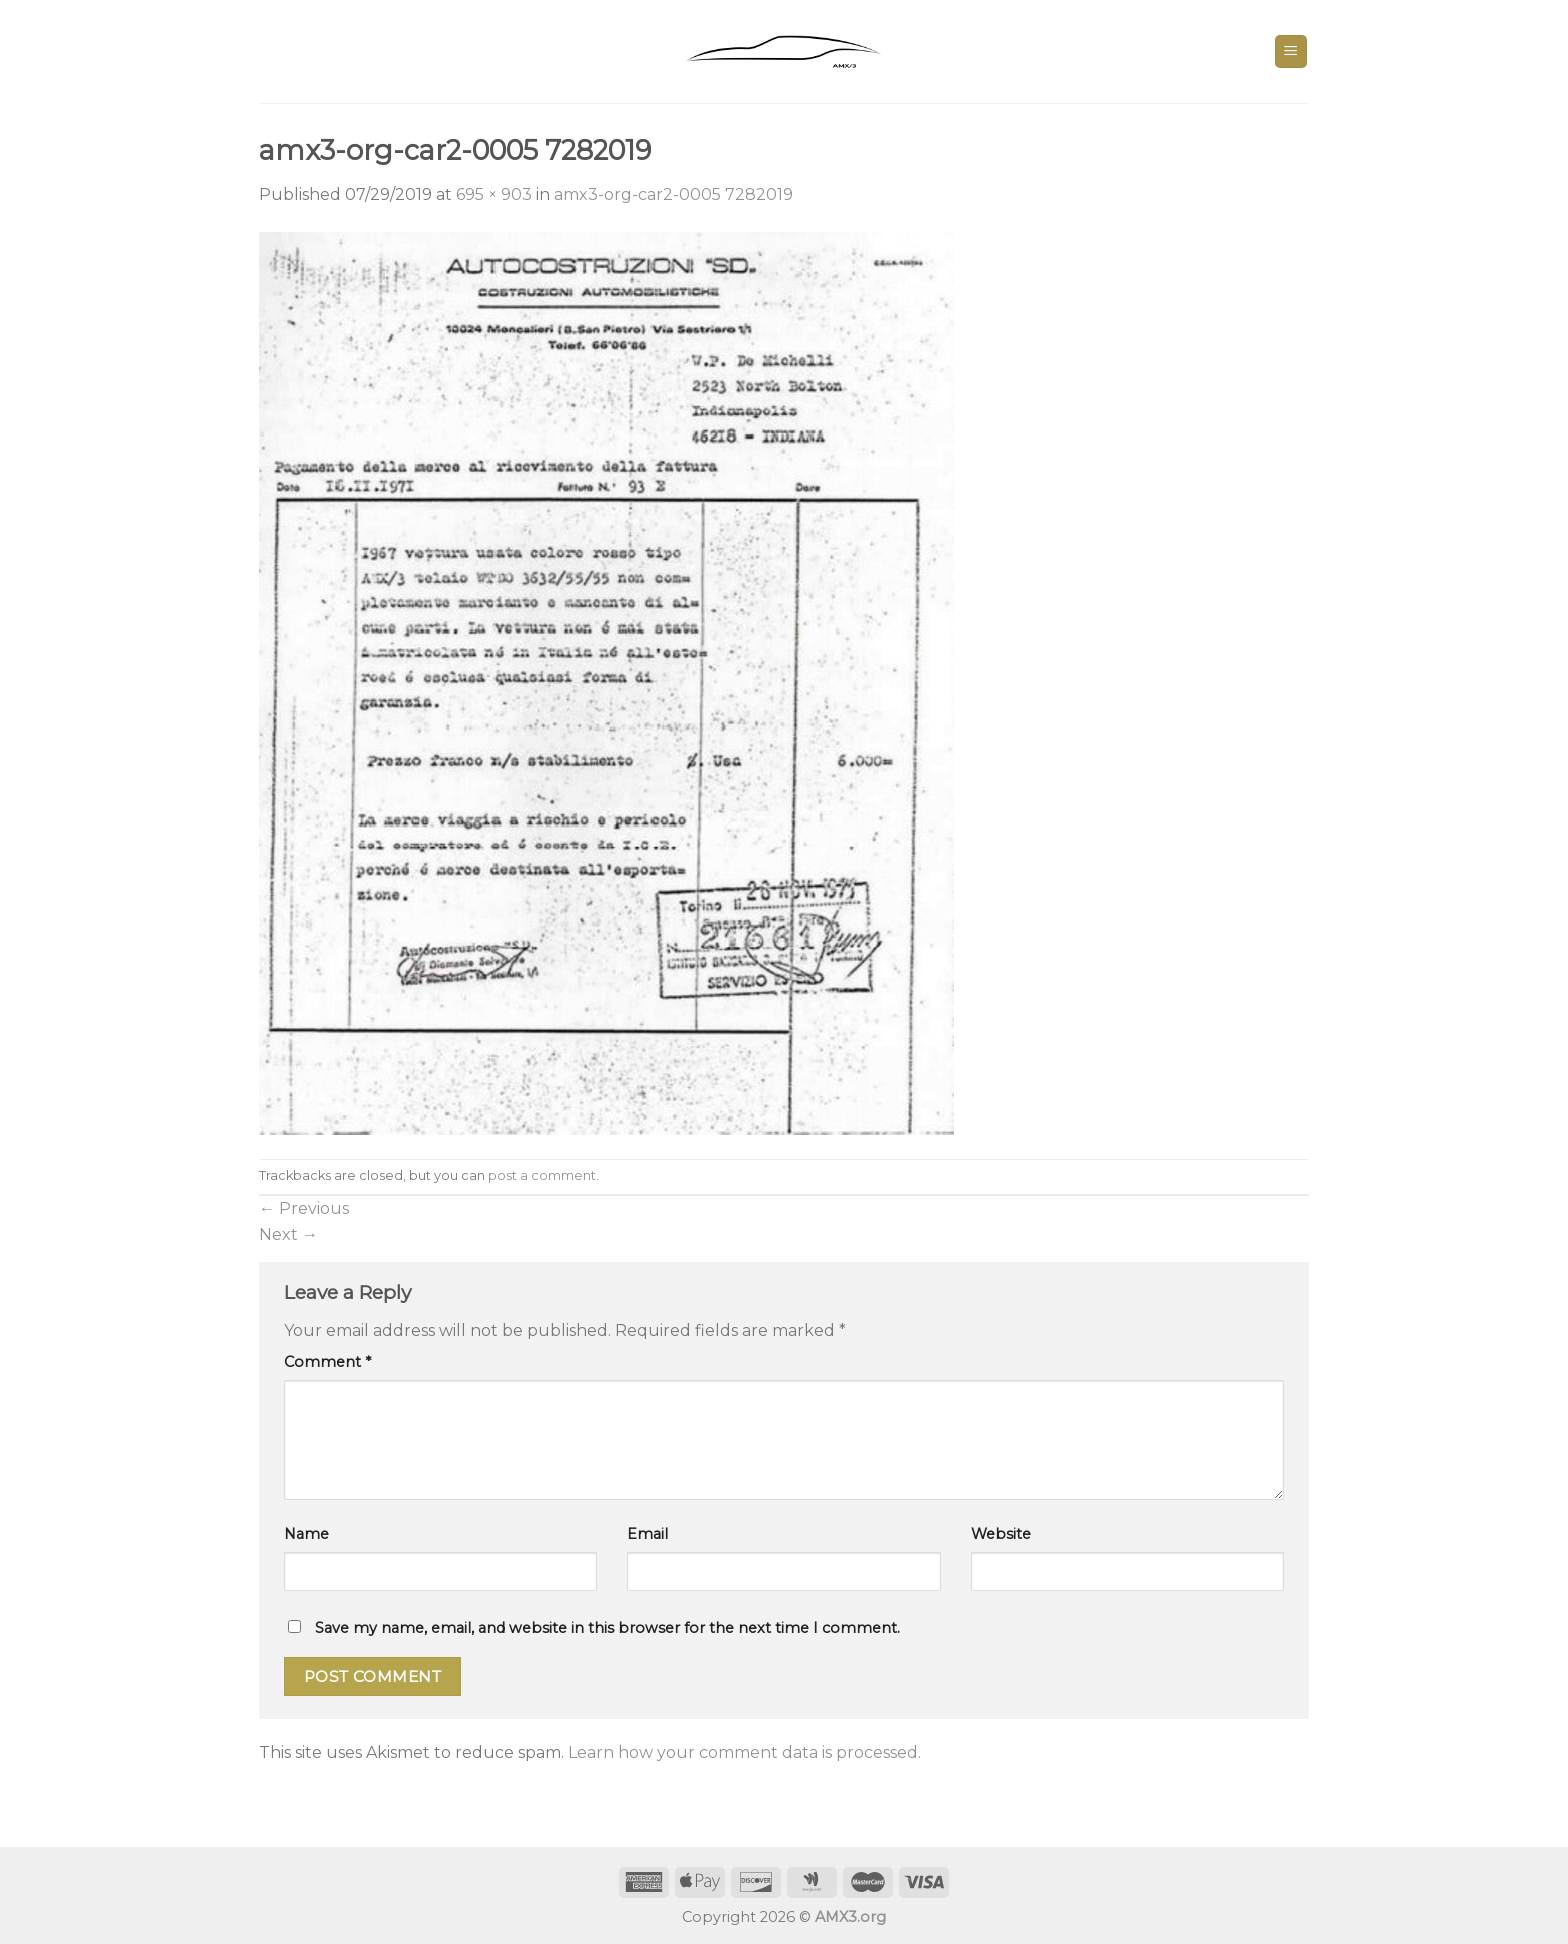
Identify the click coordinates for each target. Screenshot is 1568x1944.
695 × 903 (494, 194)
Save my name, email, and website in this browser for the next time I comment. (607, 1628)
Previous (304, 1208)
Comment (327, 1362)
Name (306, 1534)
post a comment (542, 1175)
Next (288, 1234)
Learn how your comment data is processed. (744, 1752)
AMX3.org (850, 1917)
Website (1001, 1534)
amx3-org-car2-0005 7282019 (673, 194)
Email (647, 1534)
